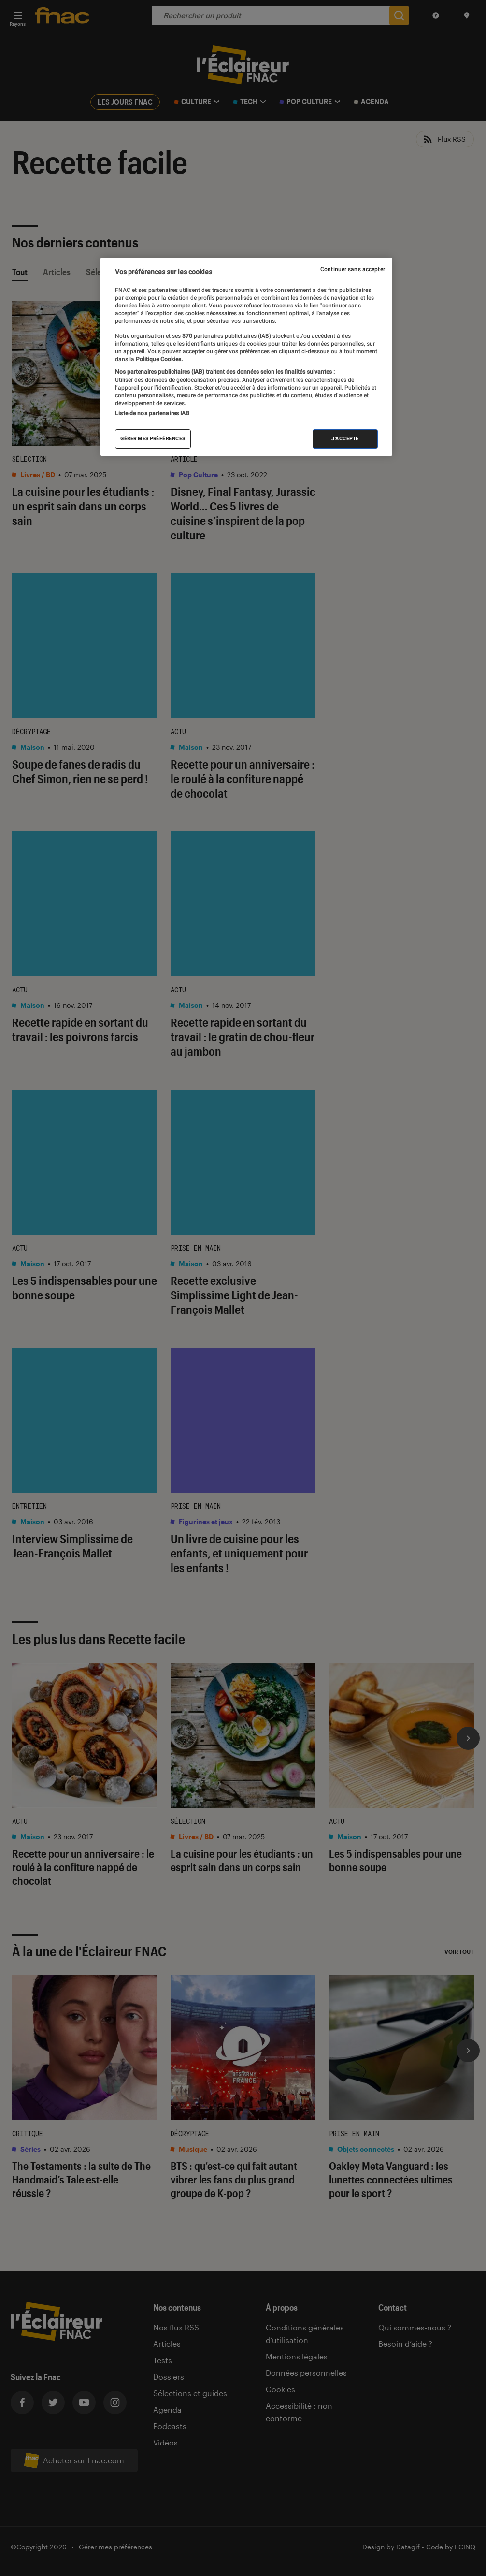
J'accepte (345, 438)
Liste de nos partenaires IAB (152, 413)
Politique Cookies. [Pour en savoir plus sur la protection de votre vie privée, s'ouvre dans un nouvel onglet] (158, 359)
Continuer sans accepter (352, 269)
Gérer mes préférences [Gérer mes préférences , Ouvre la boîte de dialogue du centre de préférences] (153, 438)
